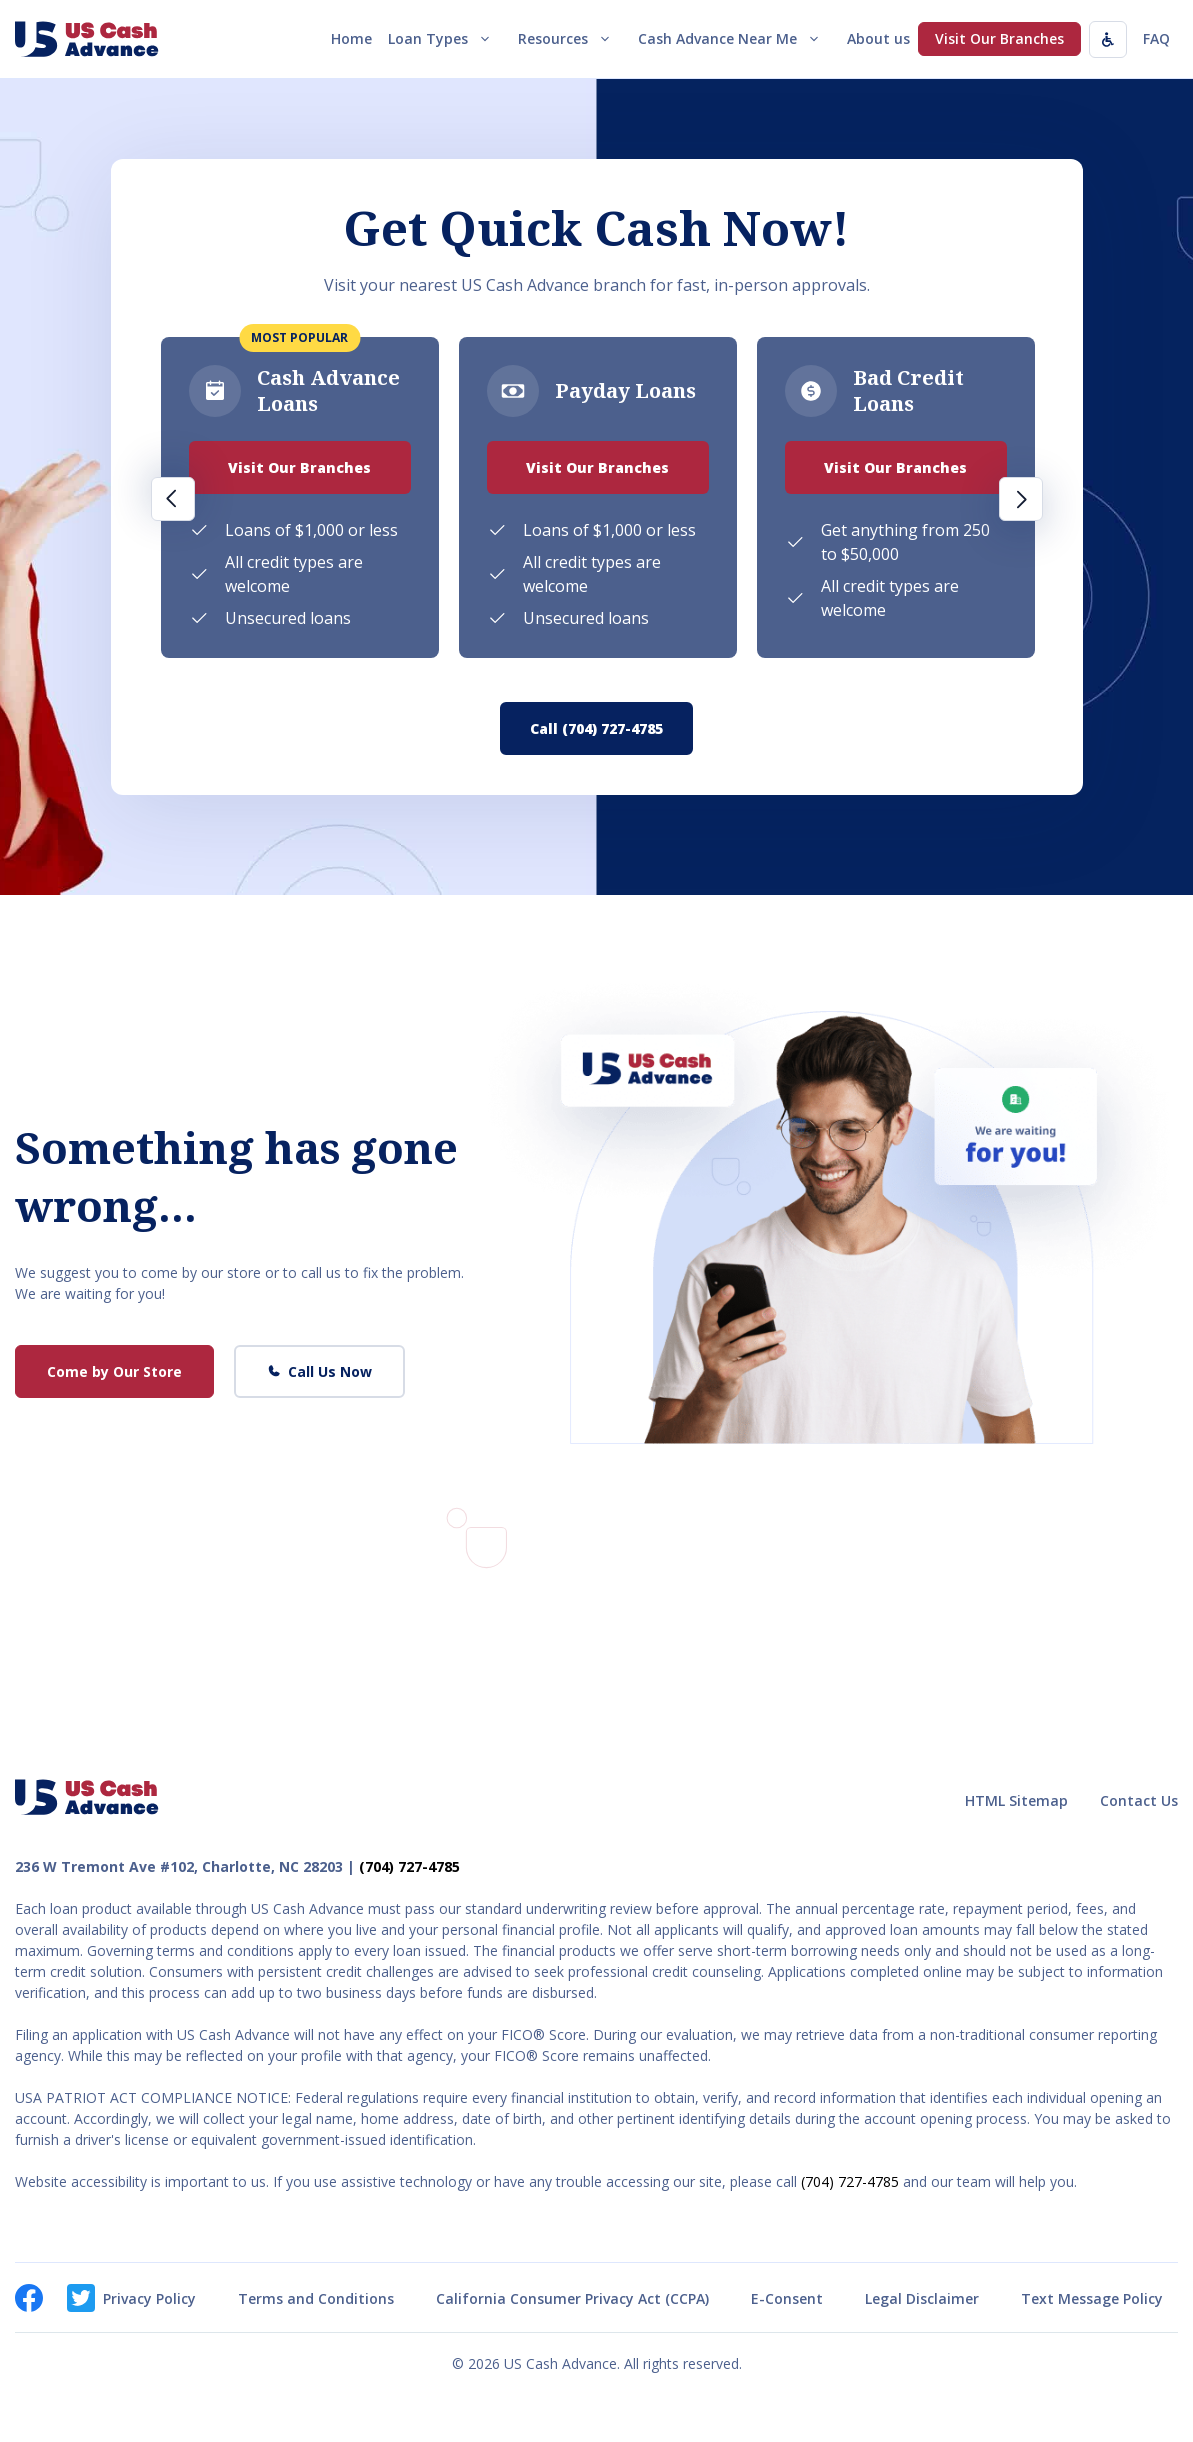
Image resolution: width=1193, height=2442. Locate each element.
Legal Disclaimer (922, 2298)
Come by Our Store (114, 1371)
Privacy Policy (149, 2298)
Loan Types (445, 39)
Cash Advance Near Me (734, 39)
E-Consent (787, 2298)
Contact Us (1139, 1800)
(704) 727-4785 (409, 1866)
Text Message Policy (1092, 2298)
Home (351, 38)
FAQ (1156, 38)
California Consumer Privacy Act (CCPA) (572, 2298)
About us (878, 38)
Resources (570, 39)
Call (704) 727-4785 (596, 728)
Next (1021, 499)
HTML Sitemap (1016, 1800)
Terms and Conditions (316, 2298)
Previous (173, 499)
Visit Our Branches (999, 38)
